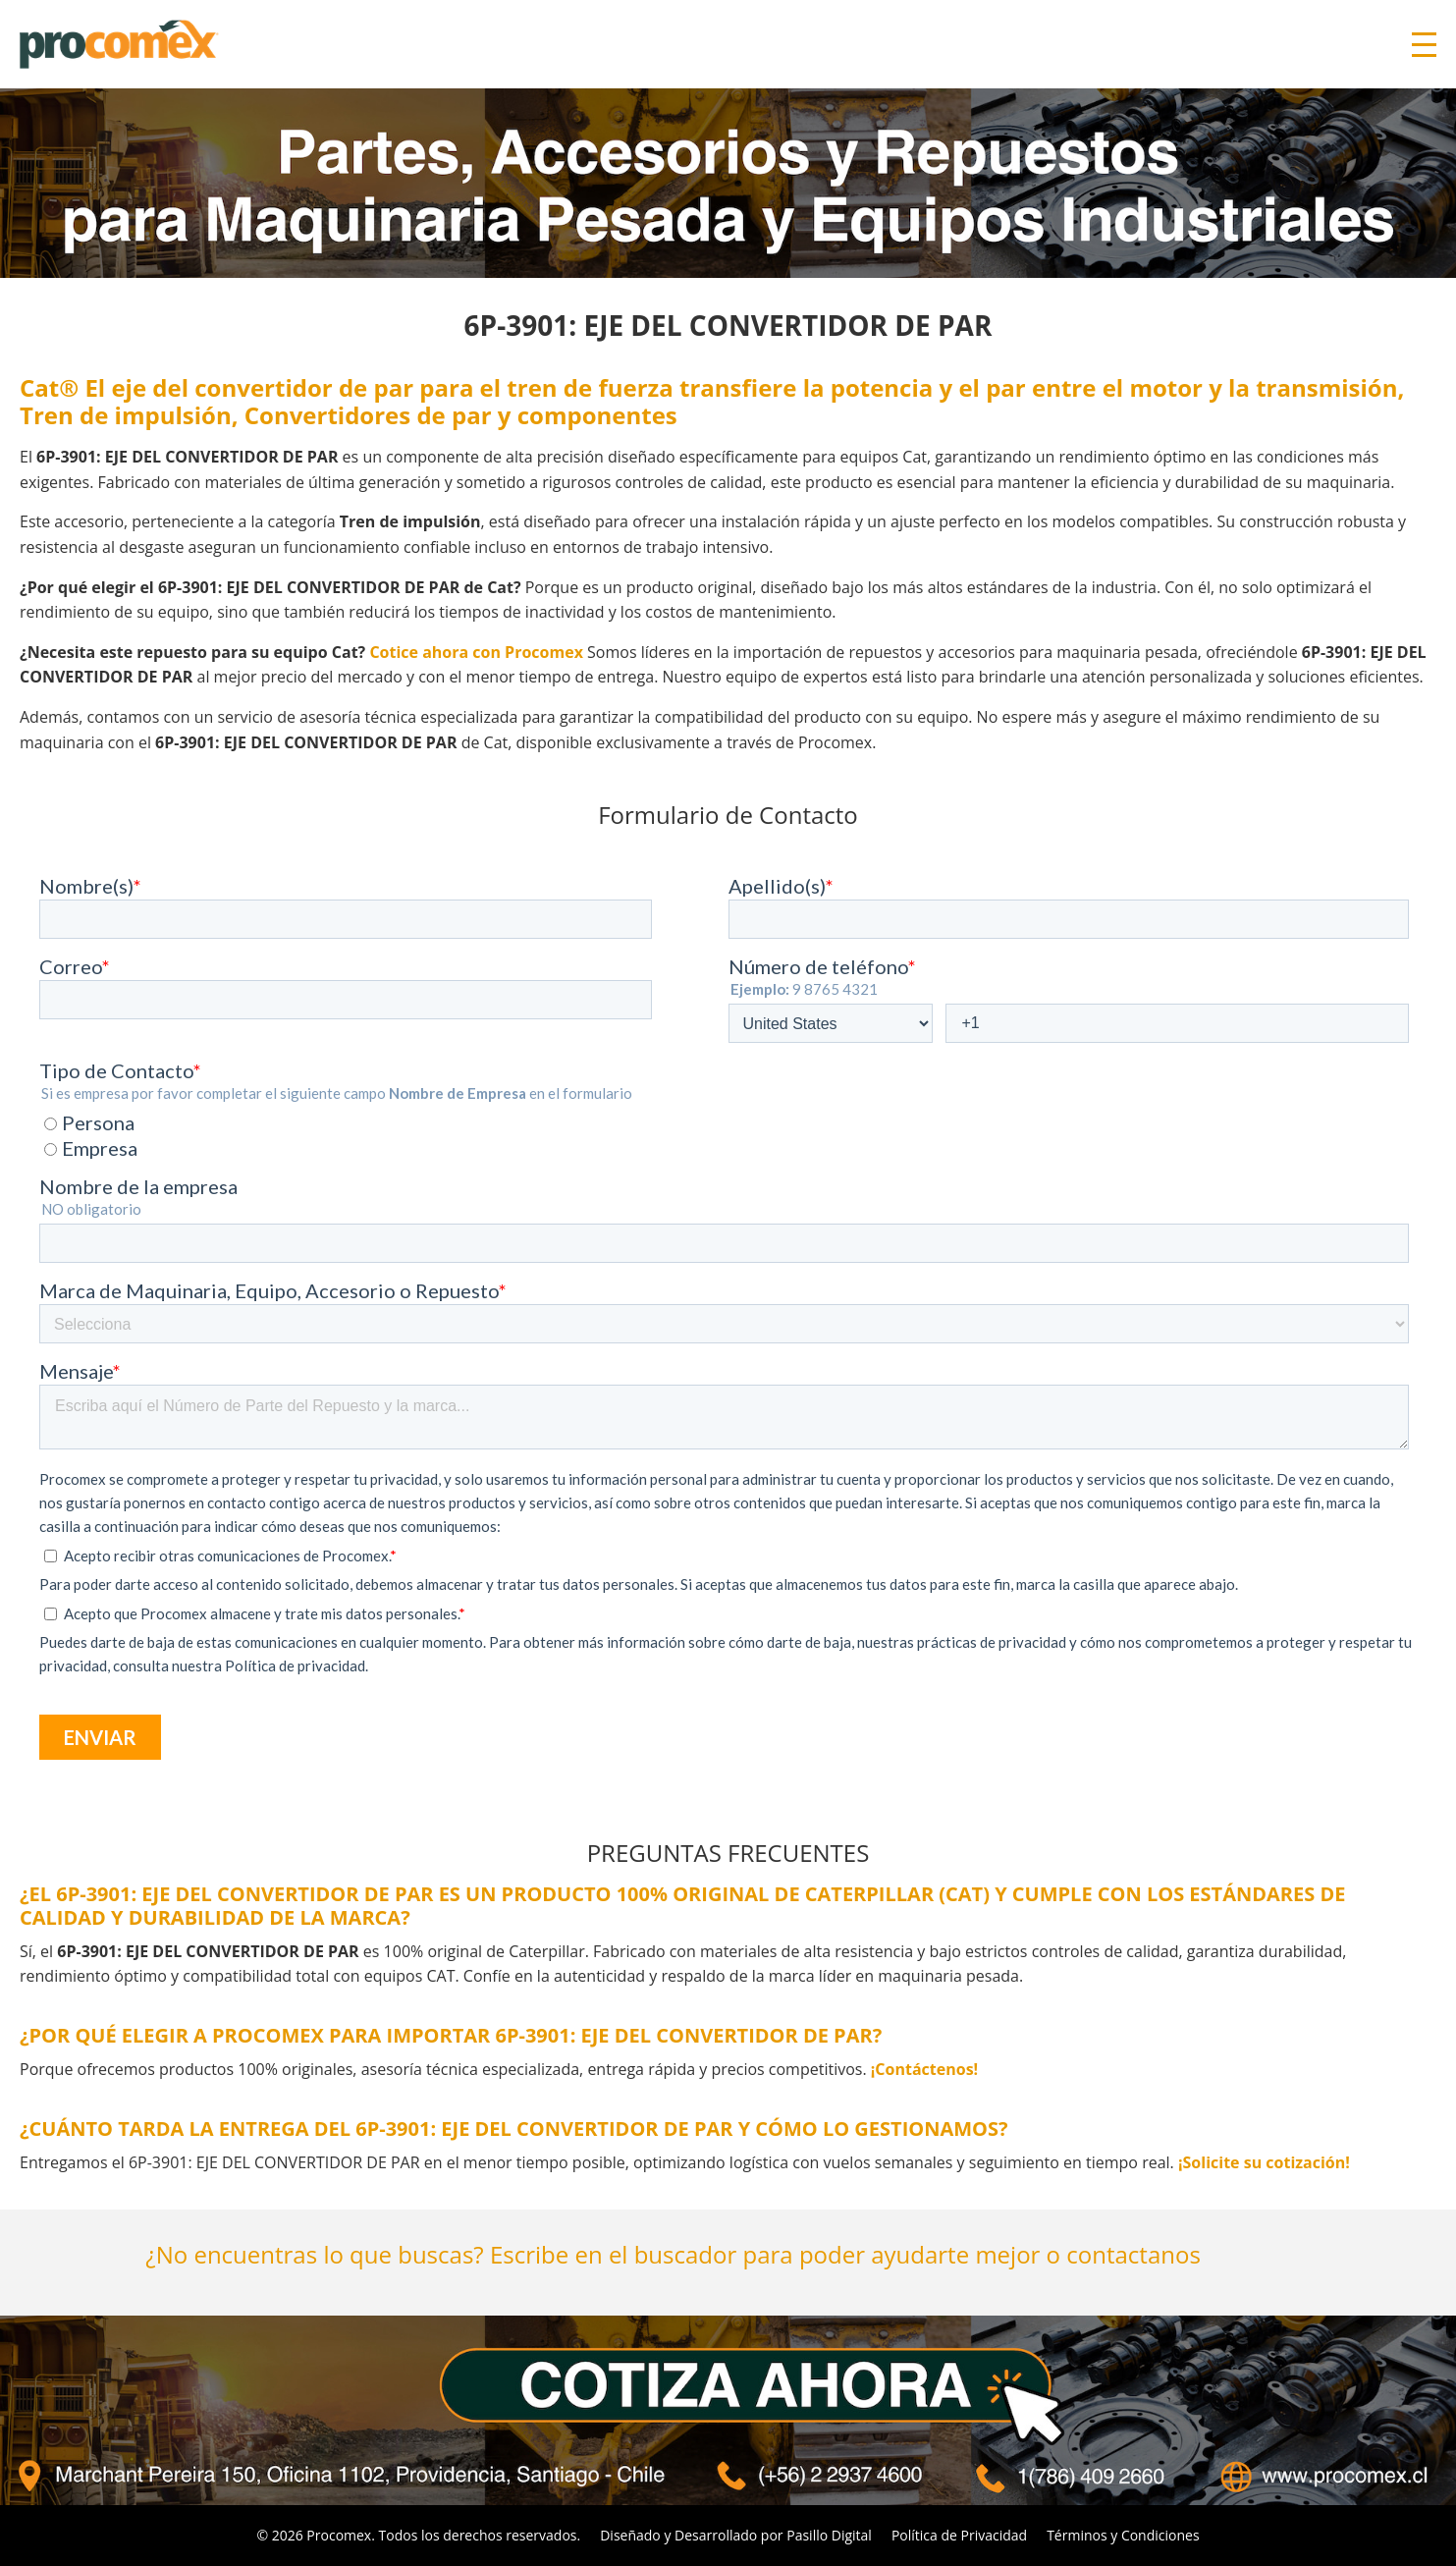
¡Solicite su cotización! (1264, 2162)
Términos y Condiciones (1123, 2535)
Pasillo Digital (829, 2535)
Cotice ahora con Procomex (476, 652)
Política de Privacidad (959, 2535)
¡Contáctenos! (924, 2069)
